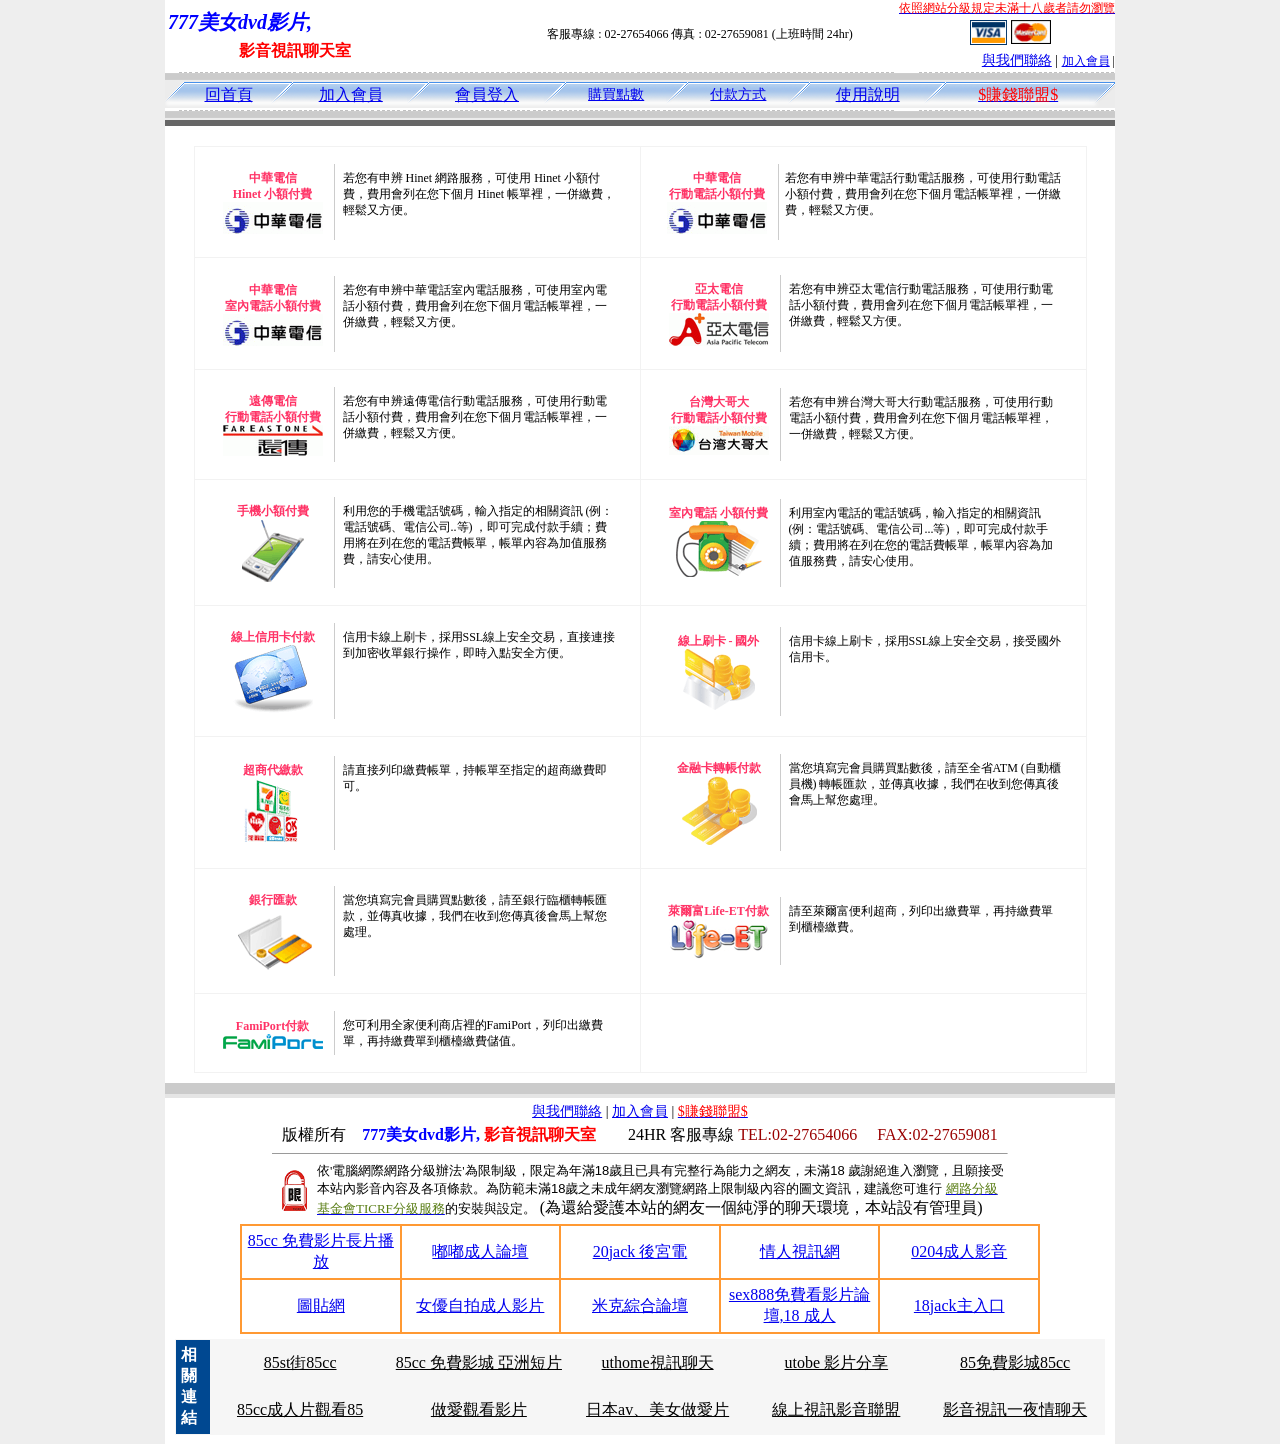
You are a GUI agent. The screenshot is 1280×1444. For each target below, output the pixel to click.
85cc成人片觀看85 (300, 1409)
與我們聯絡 (1017, 60)
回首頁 (229, 94)
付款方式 (738, 94)
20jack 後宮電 (640, 1251)
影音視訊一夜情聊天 (1015, 1409)
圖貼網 (321, 1305)
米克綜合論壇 (640, 1305)
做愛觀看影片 (479, 1409)
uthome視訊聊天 (658, 1362)
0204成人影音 (959, 1251)
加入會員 (1086, 61)
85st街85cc (300, 1362)
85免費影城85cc (1015, 1362)
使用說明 (868, 94)
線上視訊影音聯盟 (836, 1409)
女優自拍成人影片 (480, 1305)
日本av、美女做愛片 (657, 1409)
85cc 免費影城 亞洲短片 (479, 1362)
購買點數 (616, 94)
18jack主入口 (959, 1305)
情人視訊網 (800, 1251)
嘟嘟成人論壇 (480, 1251)
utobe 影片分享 (837, 1362)
